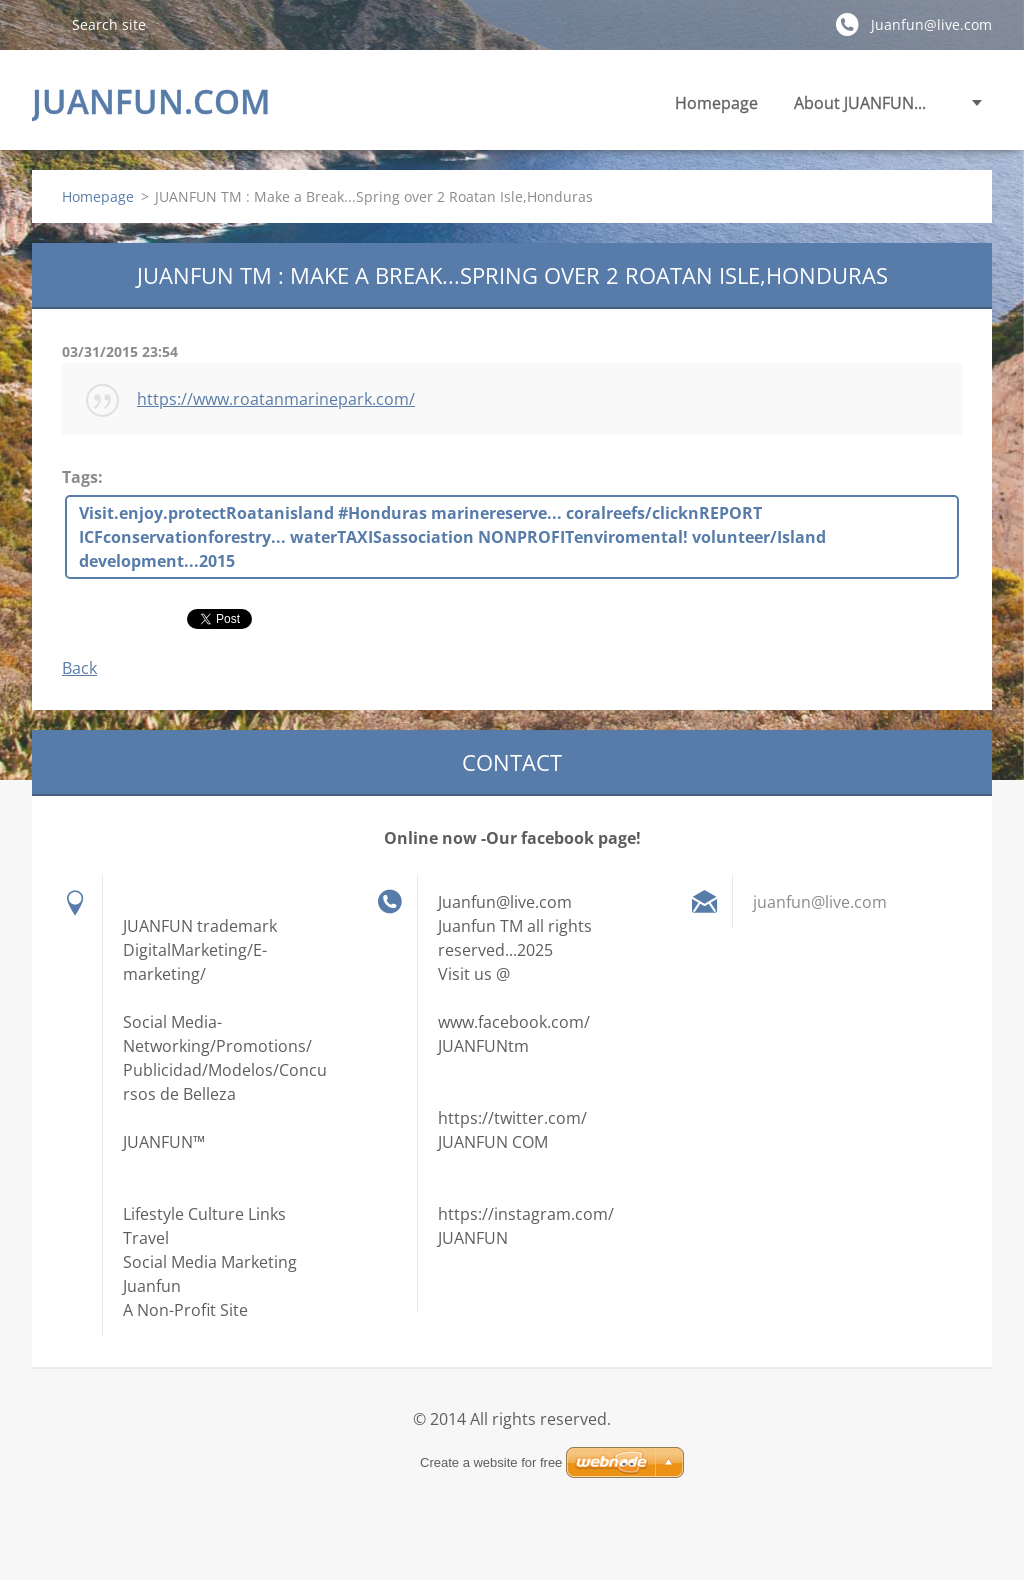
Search (44, 24)
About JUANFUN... (860, 103)
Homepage (716, 103)
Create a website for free (491, 1462)
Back (79, 668)
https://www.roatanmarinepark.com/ (276, 399)
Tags (80, 477)
